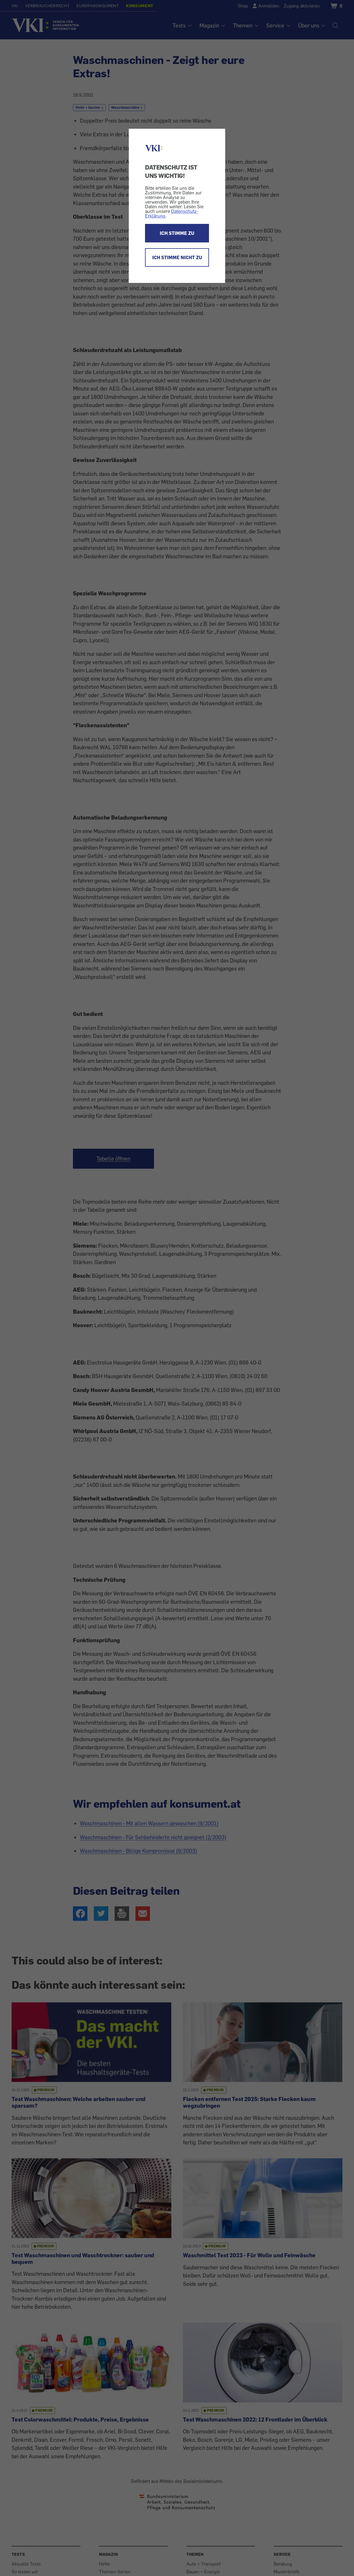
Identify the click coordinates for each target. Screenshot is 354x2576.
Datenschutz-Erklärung (171, 213)
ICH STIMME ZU (177, 233)
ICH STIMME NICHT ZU (177, 257)
